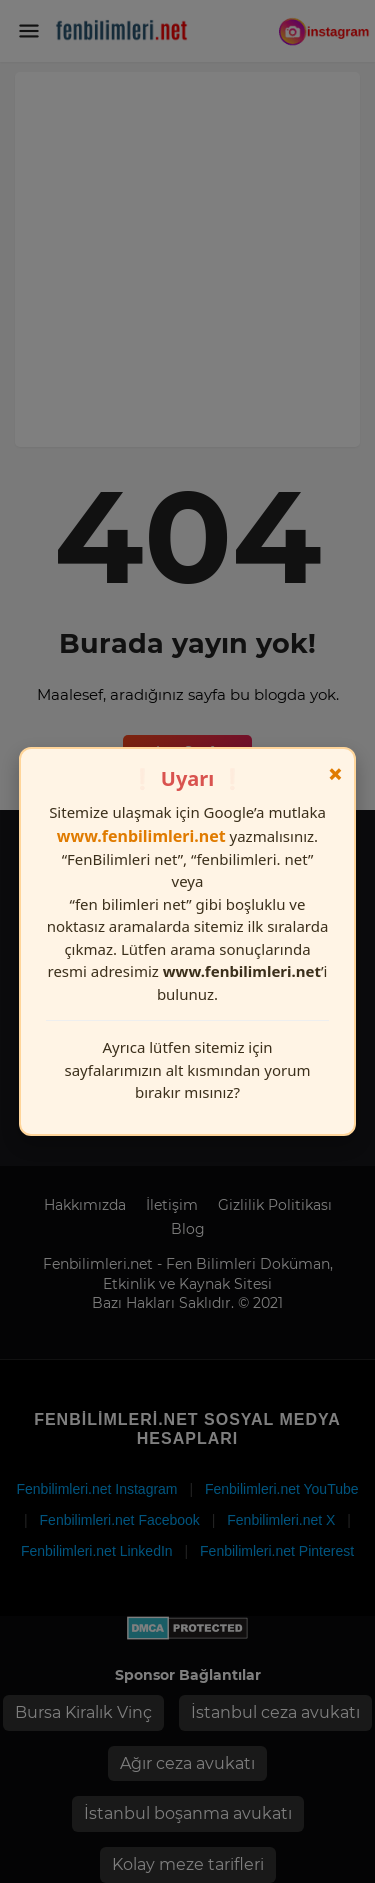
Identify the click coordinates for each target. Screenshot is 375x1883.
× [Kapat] (335, 774)
